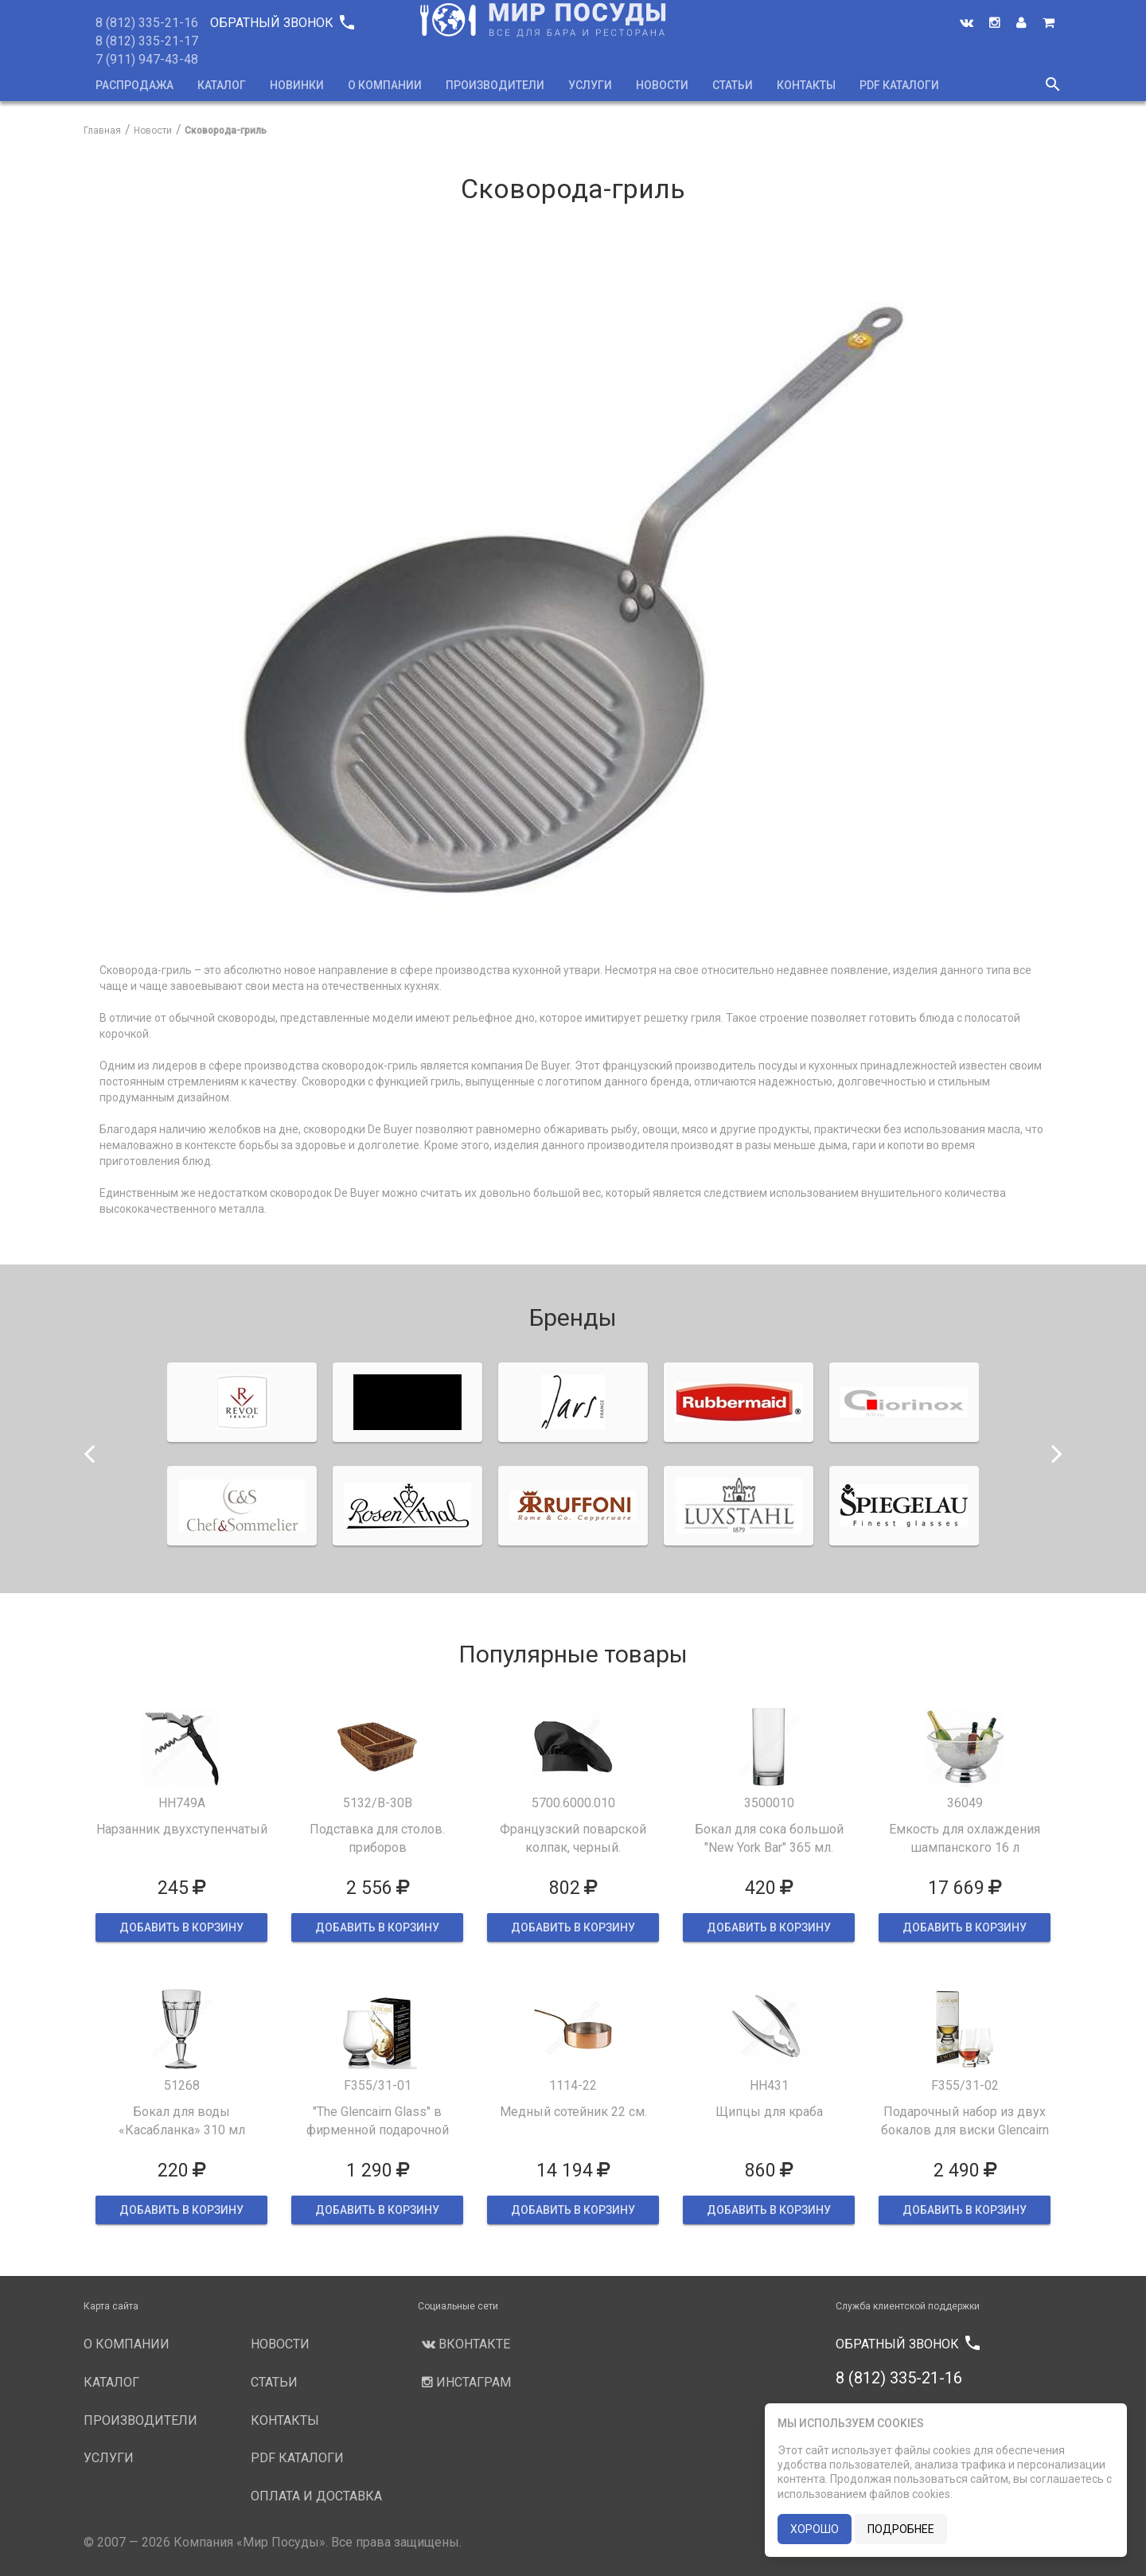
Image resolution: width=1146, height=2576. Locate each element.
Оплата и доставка (316, 2496)
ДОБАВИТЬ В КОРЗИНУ (181, 1927)
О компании (385, 85)
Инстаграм (464, 2382)
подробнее (900, 2529)
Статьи (732, 85)
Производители (495, 85)
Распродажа (134, 85)
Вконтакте (464, 2344)
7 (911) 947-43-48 (147, 59)
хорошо (814, 2529)
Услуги (590, 85)
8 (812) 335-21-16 (147, 22)
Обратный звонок (281, 22)
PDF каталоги (899, 85)
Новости (662, 85)
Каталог (221, 85)
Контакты (806, 85)
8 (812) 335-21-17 (147, 41)
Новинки (297, 85)
